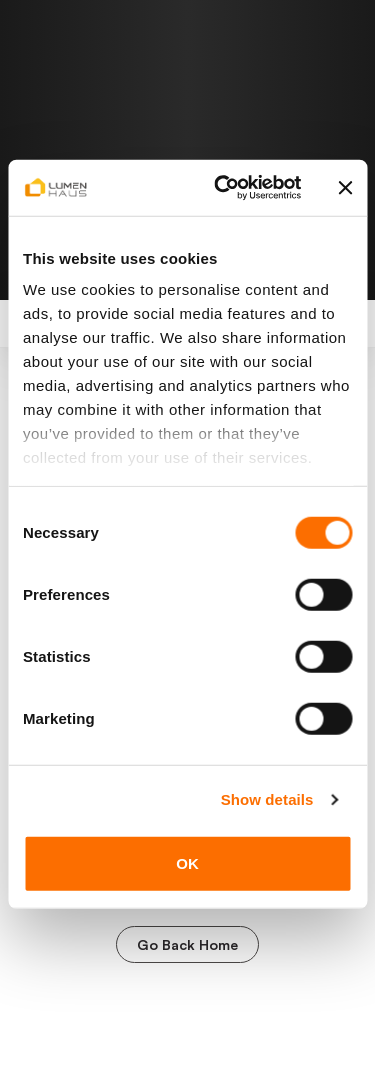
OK (187, 862)
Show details (267, 799)
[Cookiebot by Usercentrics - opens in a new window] (223, 188)
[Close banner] (345, 188)
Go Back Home (187, 944)
